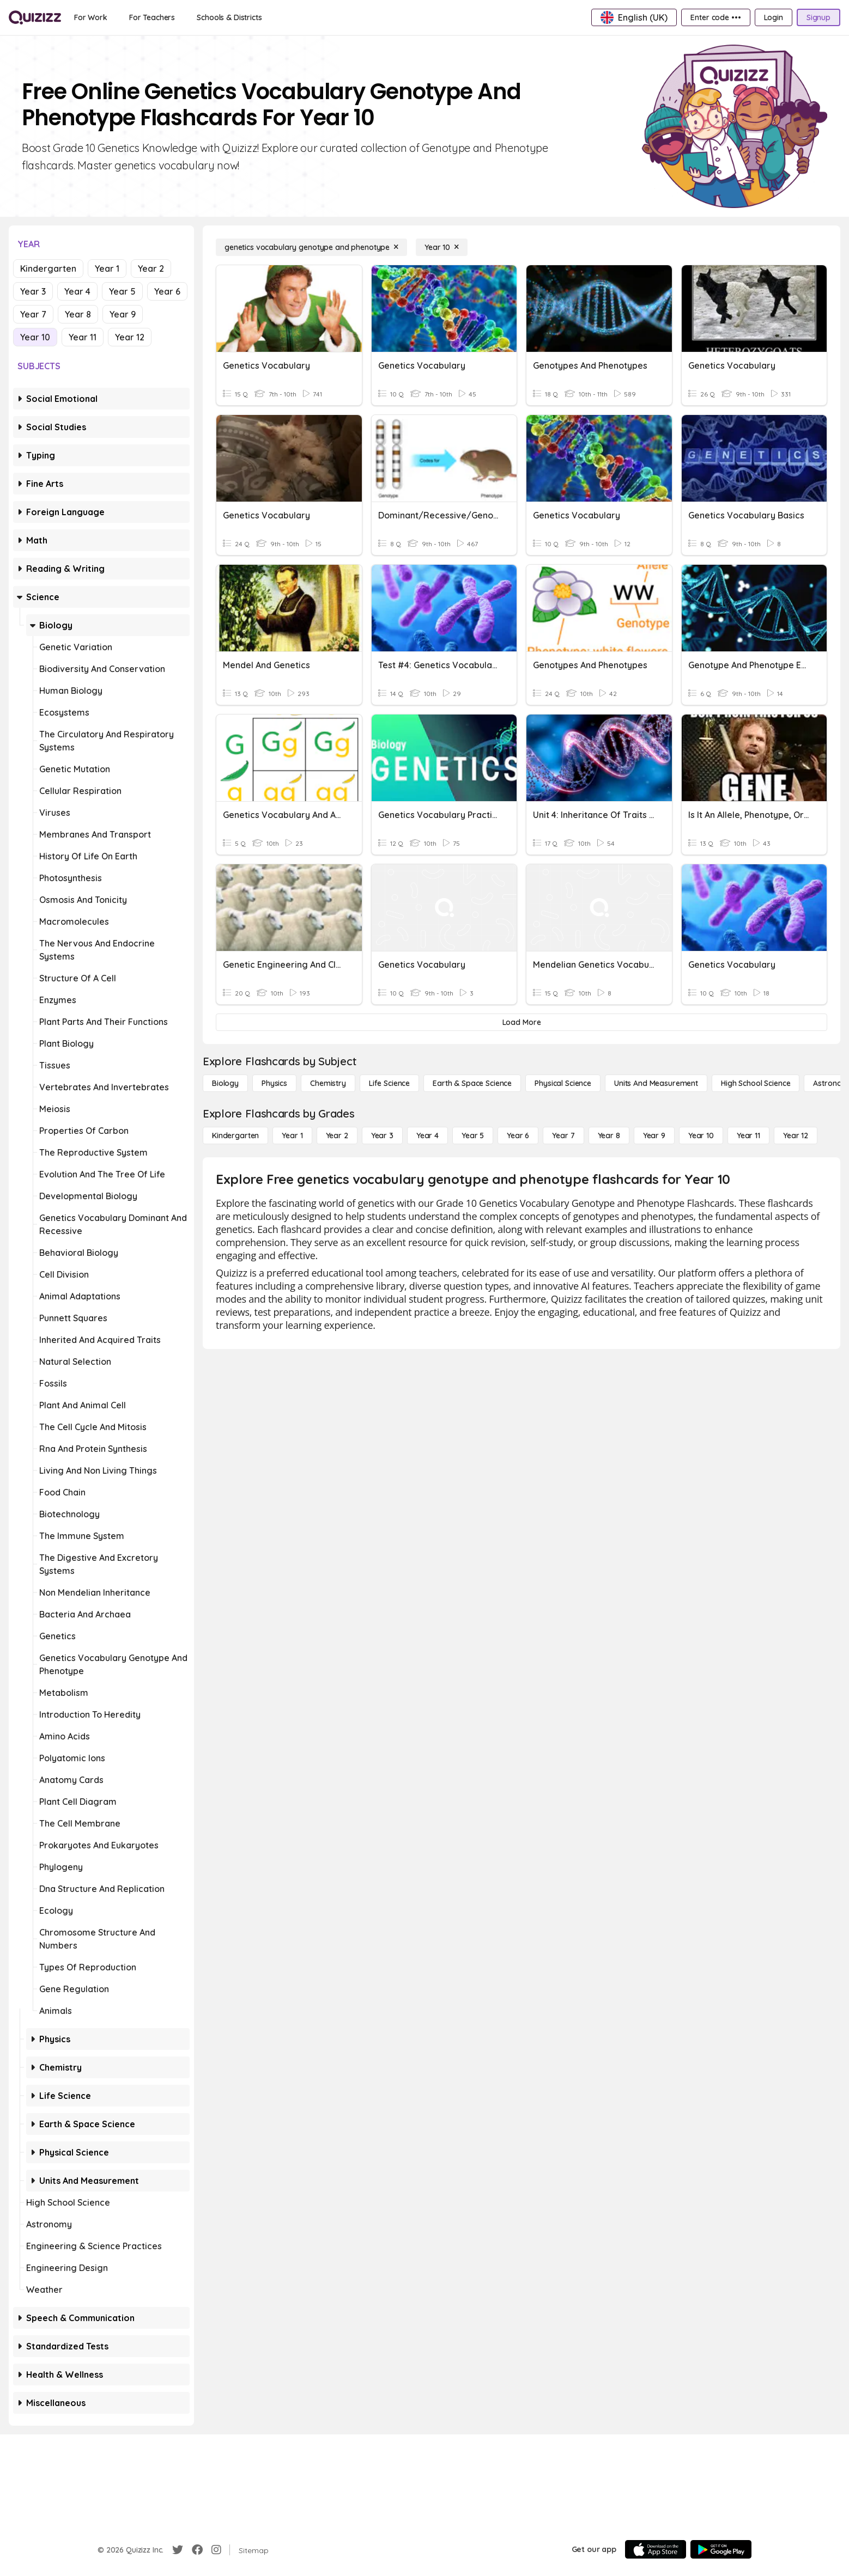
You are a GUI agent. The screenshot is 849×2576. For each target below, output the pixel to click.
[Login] (773, 17)
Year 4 (77, 291)
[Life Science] (389, 1083)
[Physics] (274, 1083)
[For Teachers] (152, 17)
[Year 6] (518, 1135)
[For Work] (90, 17)
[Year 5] (472, 1135)
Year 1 (107, 268)
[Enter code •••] (715, 17)
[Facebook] (197, 2550)
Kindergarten (48, 268)
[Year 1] (292, 1135)
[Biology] (225, 1083)
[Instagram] (216, 2550)
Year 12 (129, 337)
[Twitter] (177, 2550)
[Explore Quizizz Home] (35, 17)
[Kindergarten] (235, 1135)
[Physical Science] (563, 1083)
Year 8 (78, 314)
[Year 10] (442, 247)
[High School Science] (755, 1083)
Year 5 (122, 291)
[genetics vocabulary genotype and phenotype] (311, 247)
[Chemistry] (328, 1083)
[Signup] (818, 17)
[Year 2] (337, 1135)
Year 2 (151, 268)
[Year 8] (609, 1135)
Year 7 (33, 314)
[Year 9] (654, 1135)
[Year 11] (748, 1135)
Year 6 (167, 291)
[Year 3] (382, 1135)
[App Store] (655, 2549)
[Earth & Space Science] (472, 1083)
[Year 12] (795, 1135)
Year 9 (123, 314)
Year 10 (35, 337)
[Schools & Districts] (229, 17)
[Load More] (521, 1022)
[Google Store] (720, 2549)
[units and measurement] (656, 1083)
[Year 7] (563, 1135)
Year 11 (82, 337)
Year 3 (33, 291)
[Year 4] (427, 1135)
